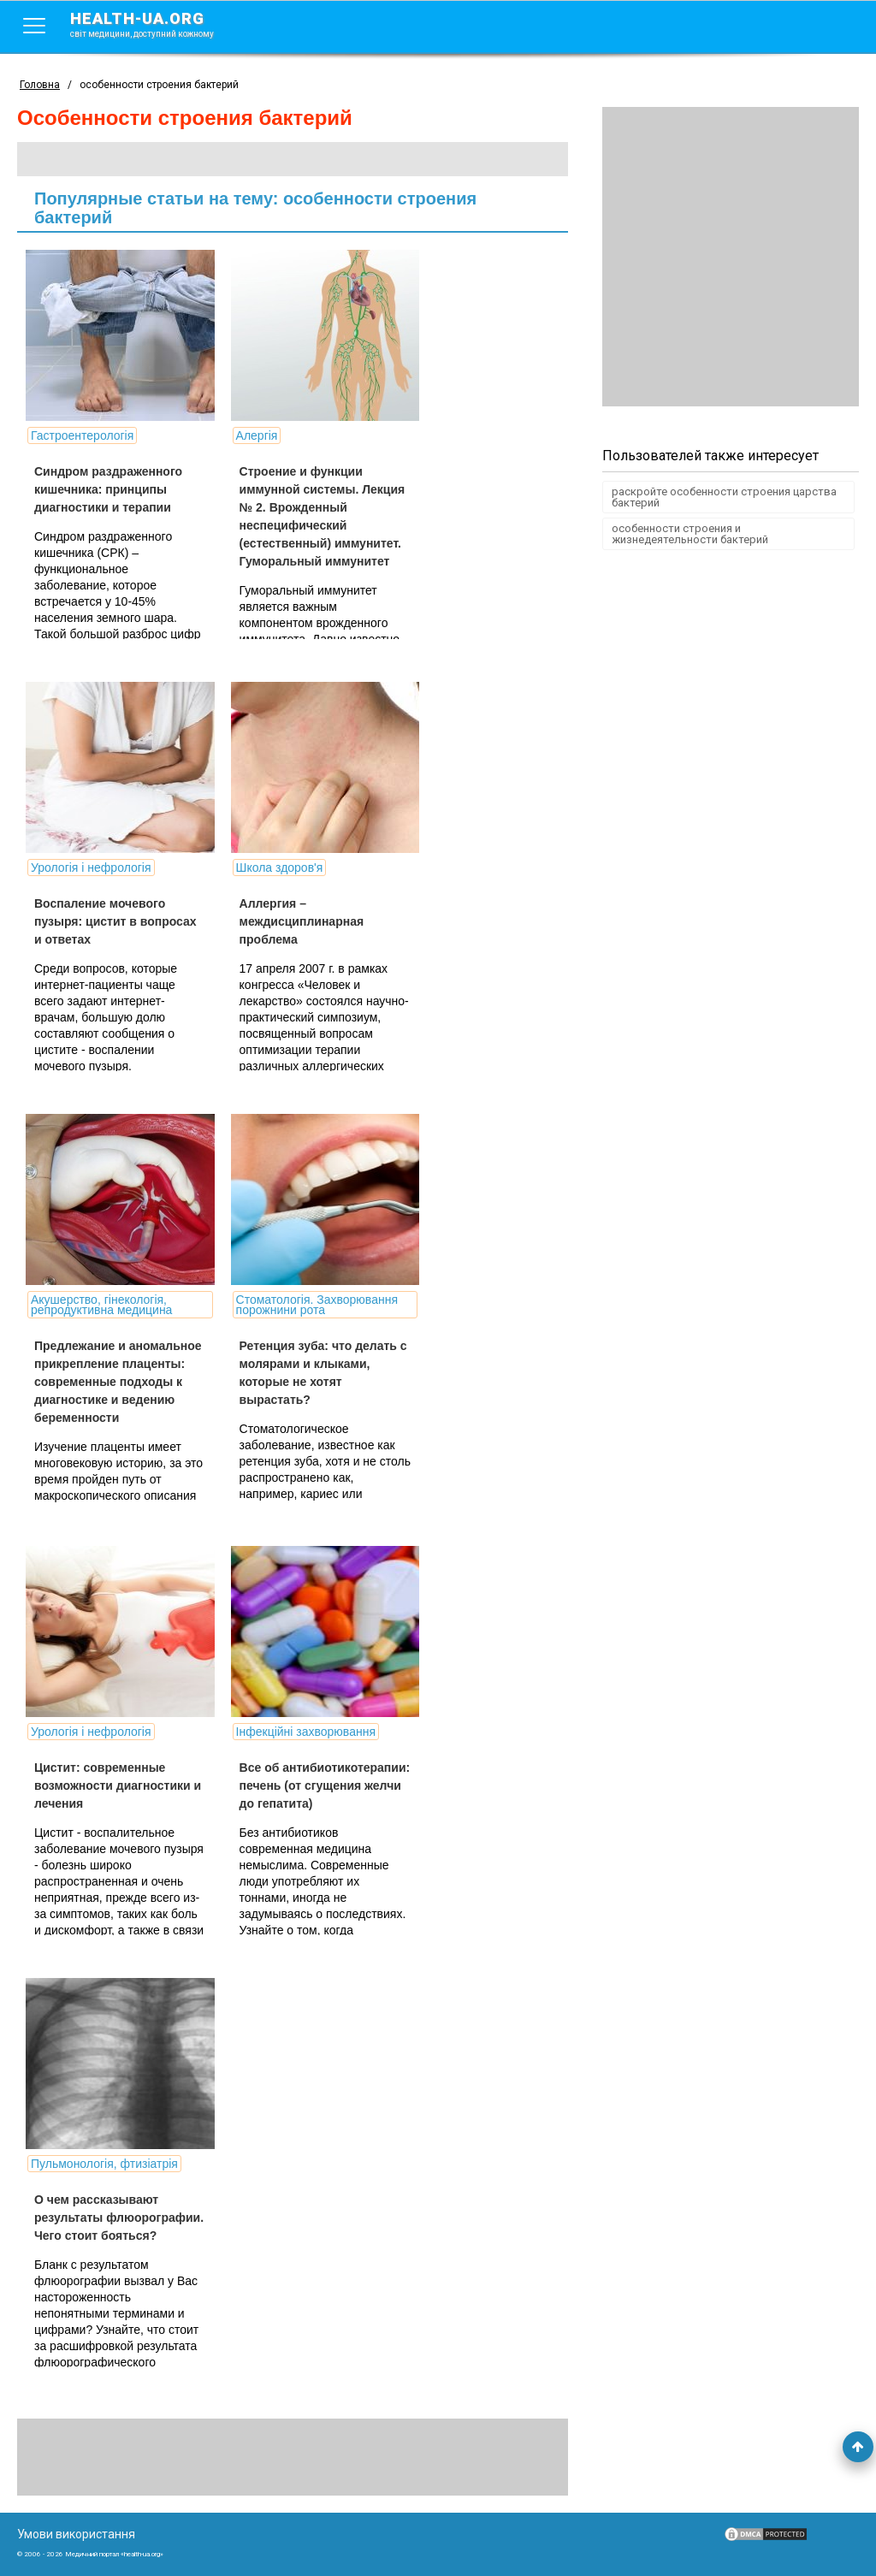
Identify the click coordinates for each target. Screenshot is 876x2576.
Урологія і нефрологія (91, 867)
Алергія (256, 435)
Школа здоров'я (279, 867)
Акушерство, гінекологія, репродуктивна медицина (101, 1305)
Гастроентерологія (82, 435)
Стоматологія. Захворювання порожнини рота (316, 1305)
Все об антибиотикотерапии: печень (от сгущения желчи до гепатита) (324, 1785)
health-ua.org (155, 23)
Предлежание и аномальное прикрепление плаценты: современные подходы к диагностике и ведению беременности (118, 1381)
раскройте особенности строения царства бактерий (724, 497)
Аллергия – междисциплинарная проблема (301, 921)
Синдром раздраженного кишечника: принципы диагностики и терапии (108, 489)
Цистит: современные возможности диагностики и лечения (117, 1785)
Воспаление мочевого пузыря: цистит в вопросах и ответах (115, 921)
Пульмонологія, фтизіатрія (104, 2163)
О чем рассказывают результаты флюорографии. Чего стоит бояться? (119, 2217)
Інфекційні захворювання (305, 1731)
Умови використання (76, 2534)
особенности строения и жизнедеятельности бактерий (690, 534)
